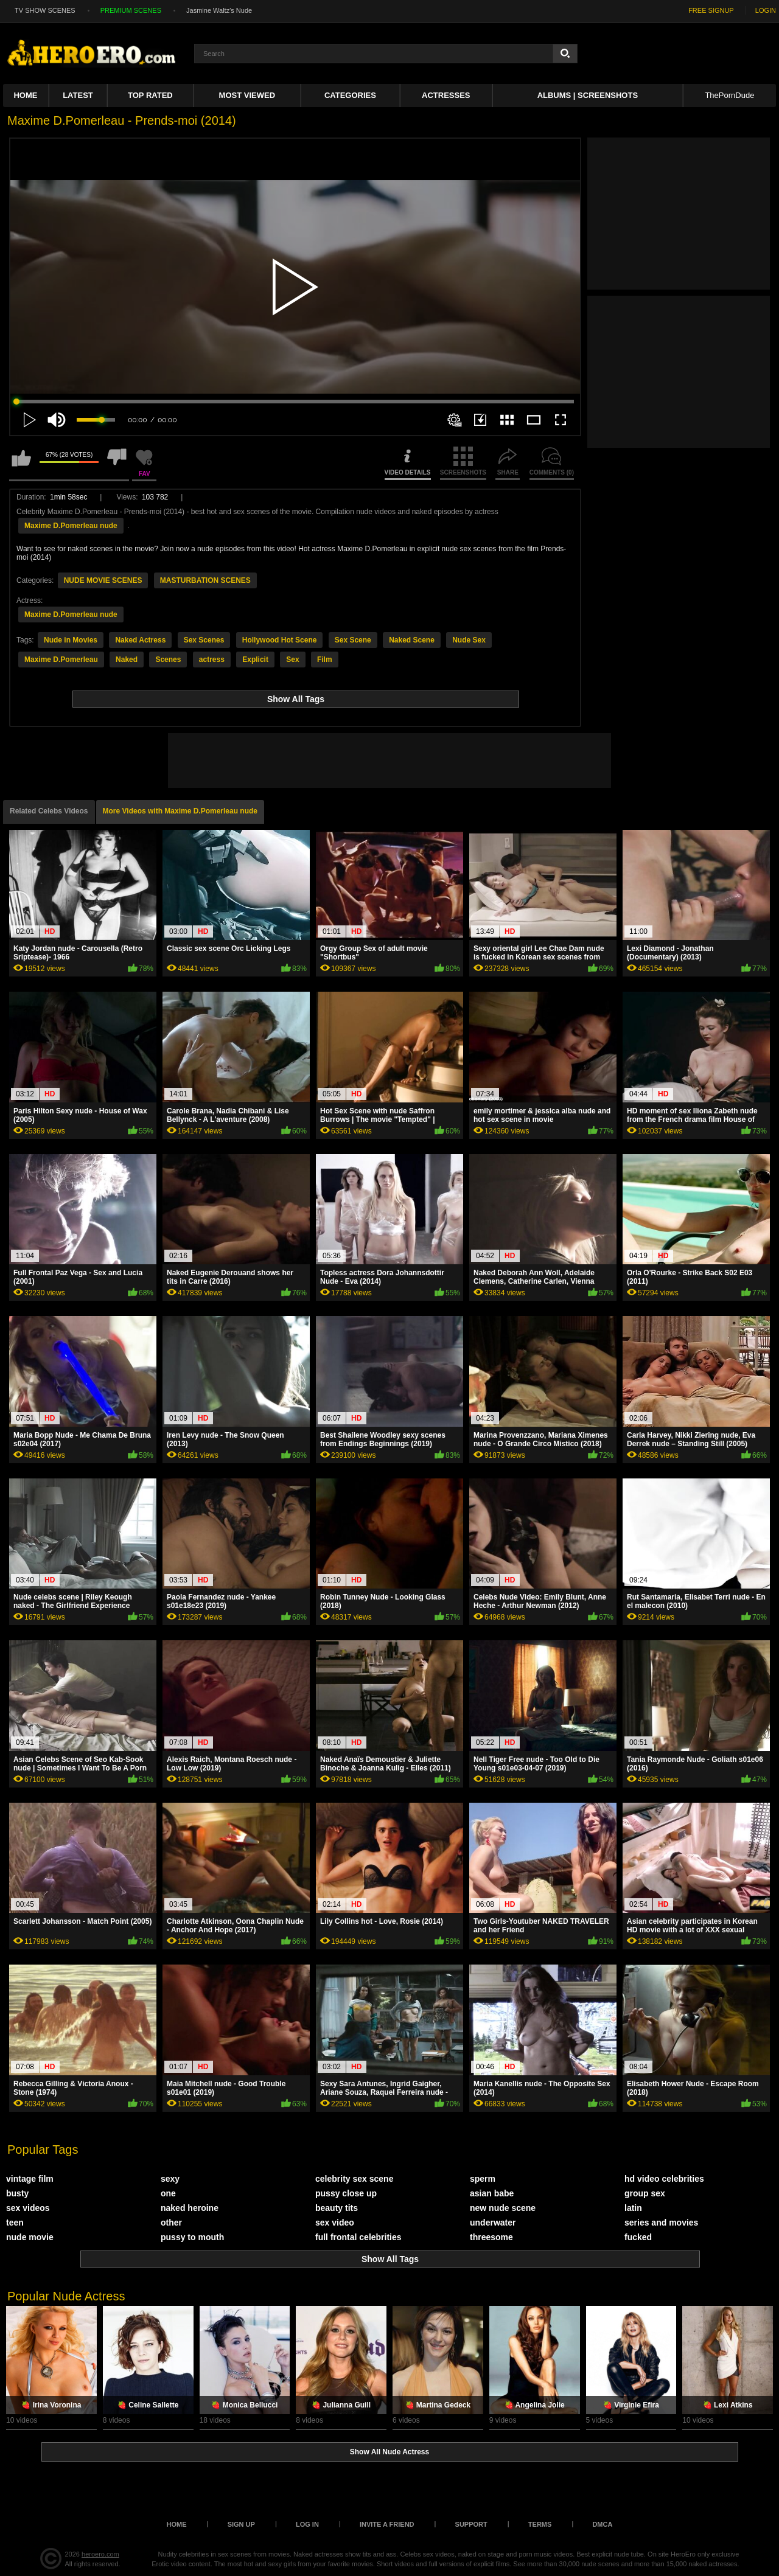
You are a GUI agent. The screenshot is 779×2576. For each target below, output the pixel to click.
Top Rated (150, 95)
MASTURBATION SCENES (205, 580)
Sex (292, 659)
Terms (540, 2524)
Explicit (255, 659)
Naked (127, 659)
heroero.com (100, 2554)
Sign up (241, 2524)
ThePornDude (729, 95)
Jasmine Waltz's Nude (219, 10)
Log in (307, 2524)
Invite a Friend (387, 2524)
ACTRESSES (446, 95)
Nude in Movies (70, 640)
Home (25, 95)
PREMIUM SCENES (130, 10)
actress (212, 659)
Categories (350, 95)
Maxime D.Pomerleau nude (70, 525)
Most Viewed (247, 95)
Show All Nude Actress (389, 2452)
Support (471, 2524)
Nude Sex (469, 640)
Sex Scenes (204, 640)
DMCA (602, 2524)
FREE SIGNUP (711, 10)
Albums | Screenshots (587, 95)
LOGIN (765, 10)
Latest (78, 95)
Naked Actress (140, 640)
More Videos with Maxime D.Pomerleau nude (180, 811)
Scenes (168, 659)
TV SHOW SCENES (45, 10)
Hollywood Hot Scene (279, 640)
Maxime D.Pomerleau (61, 659)
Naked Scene (412, 640)
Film (324, 659)
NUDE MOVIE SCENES (103, 580)
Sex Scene (353, 640)
